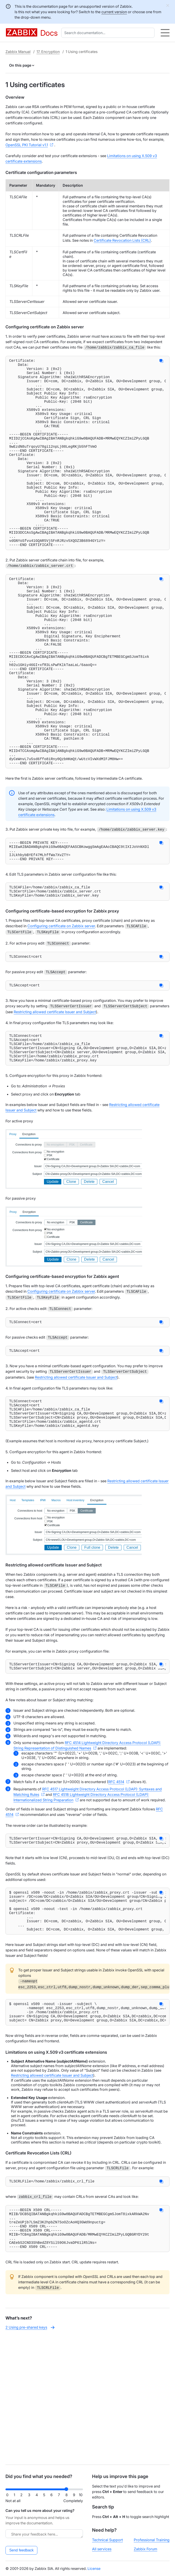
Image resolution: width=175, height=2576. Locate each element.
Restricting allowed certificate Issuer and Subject (55, 1101)
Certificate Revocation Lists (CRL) (122, 240)
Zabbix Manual (18, 51)
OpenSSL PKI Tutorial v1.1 (26, 145)
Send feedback (21, 2550)
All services (101, 2549)
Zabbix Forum (145, 2549)
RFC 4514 (116, 1884)
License (94, 2568)
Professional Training (152, 2540)
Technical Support (107, 2540)
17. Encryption (48, 51)
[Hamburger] (165, 32)
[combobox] (108, 32)
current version (114, 12)
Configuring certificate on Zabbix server (61, 1015)
